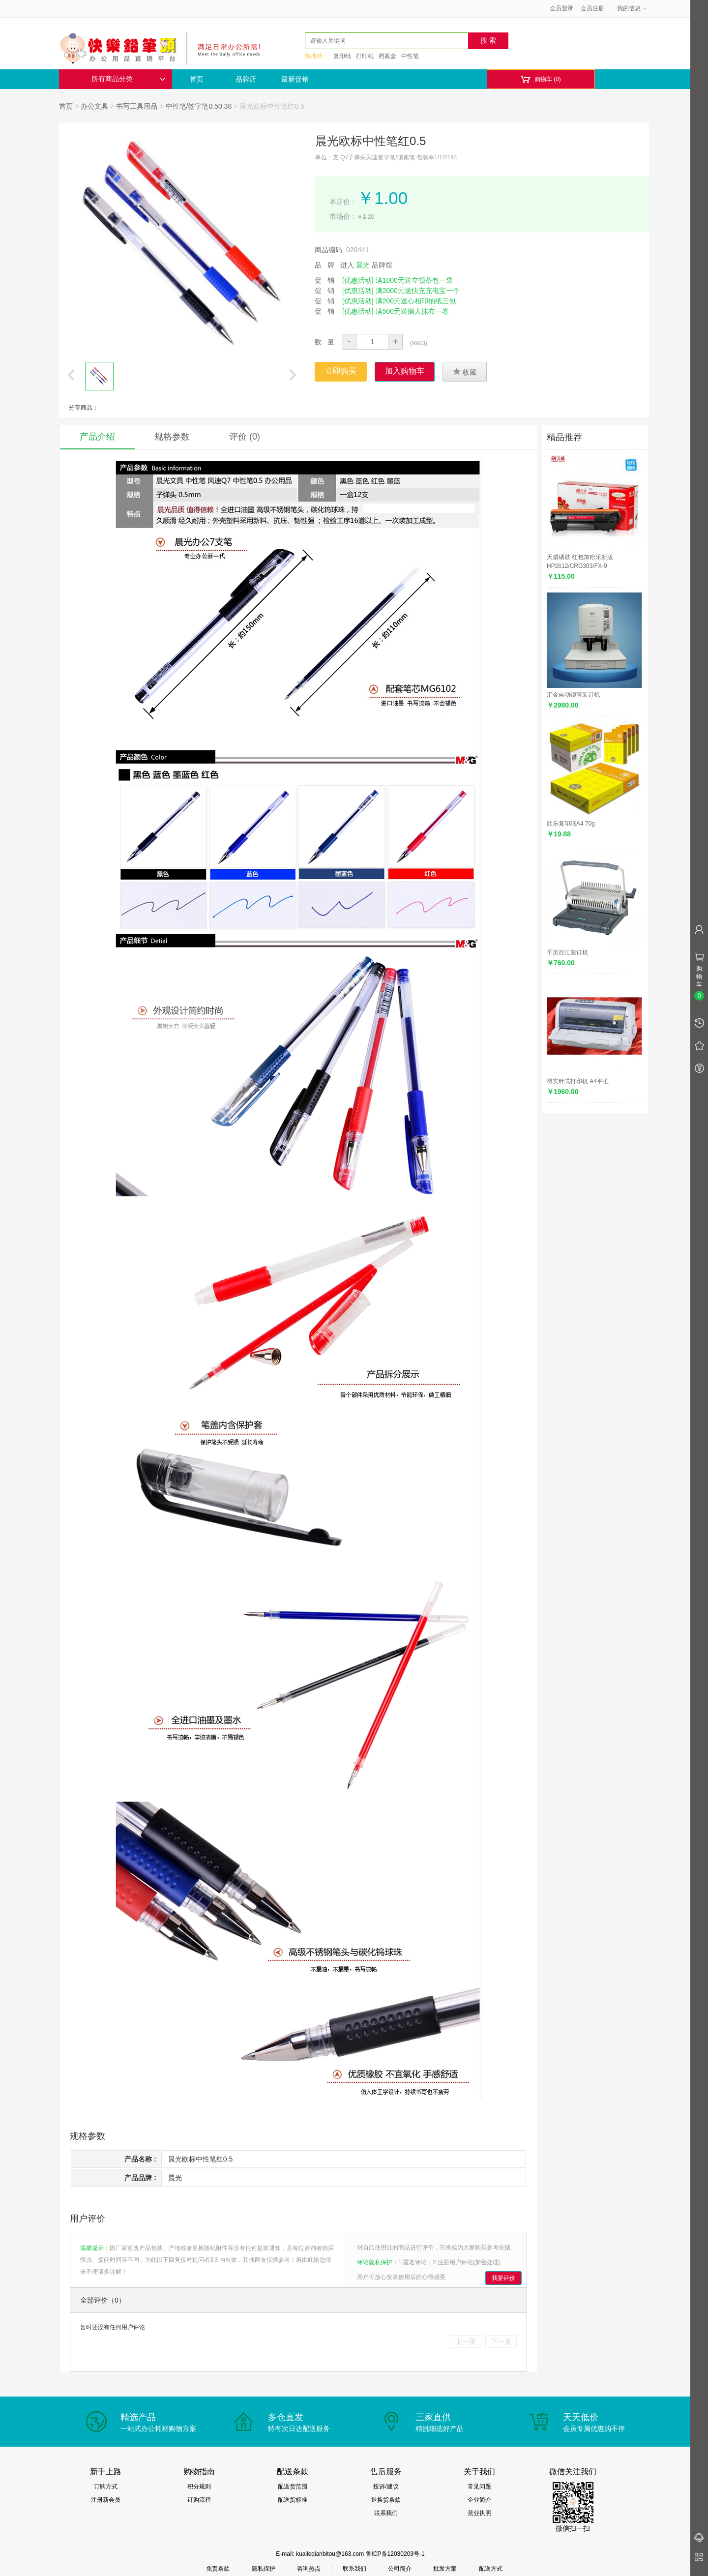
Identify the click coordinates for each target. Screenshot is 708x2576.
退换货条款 (386, 2499)
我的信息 (632, 8)
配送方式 (490, 2568)
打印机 (365, 56)
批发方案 (445, 2568)
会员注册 (592, 8)
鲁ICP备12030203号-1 (395, 2553)
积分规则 (199, 2486)
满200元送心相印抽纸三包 (416, 301)
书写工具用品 (136, 106)
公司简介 (400, 2568)
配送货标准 (292, 2499)
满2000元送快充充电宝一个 (418, 291)
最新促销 (295, 79)
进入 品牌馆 (366, 265)
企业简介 (479, 2499)
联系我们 (386, 2513)
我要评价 (503, 2278)
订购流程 (199, 2499)
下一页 (501, 2341)
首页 (197, 79)
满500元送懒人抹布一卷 (412, 311)
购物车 (540, 79)
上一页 (465, 2341)
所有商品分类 (128, 79)
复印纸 (342, 56)
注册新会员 (105, 2499)
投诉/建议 (385, 2486)
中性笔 (410, 56)
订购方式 (106, 2486)
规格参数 (172, 437)
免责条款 (218, 2568)
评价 (244, 437)
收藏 (464, 371)
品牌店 (246, 79)
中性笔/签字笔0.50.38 (199, 106)
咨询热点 (309, 2568)
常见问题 (479, 2486)
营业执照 (479, 2513)
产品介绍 (97, 437)
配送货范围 (292, 2486)
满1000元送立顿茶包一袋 (414, 280)
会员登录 (561, 8)
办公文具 (94, 106)
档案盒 (387, 56)
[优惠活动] (358, 280)
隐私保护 (263, 2568)
